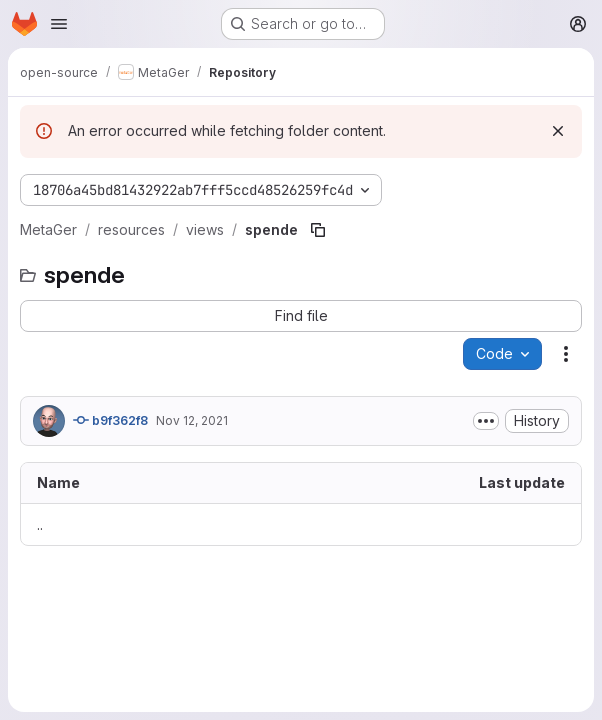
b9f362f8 (110, 420)
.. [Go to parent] (40, 524)
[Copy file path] (318, 230)
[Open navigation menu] (59, 24)
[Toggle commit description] (486, 421)
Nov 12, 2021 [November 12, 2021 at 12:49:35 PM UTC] (192, 420)
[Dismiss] (558, 131)
